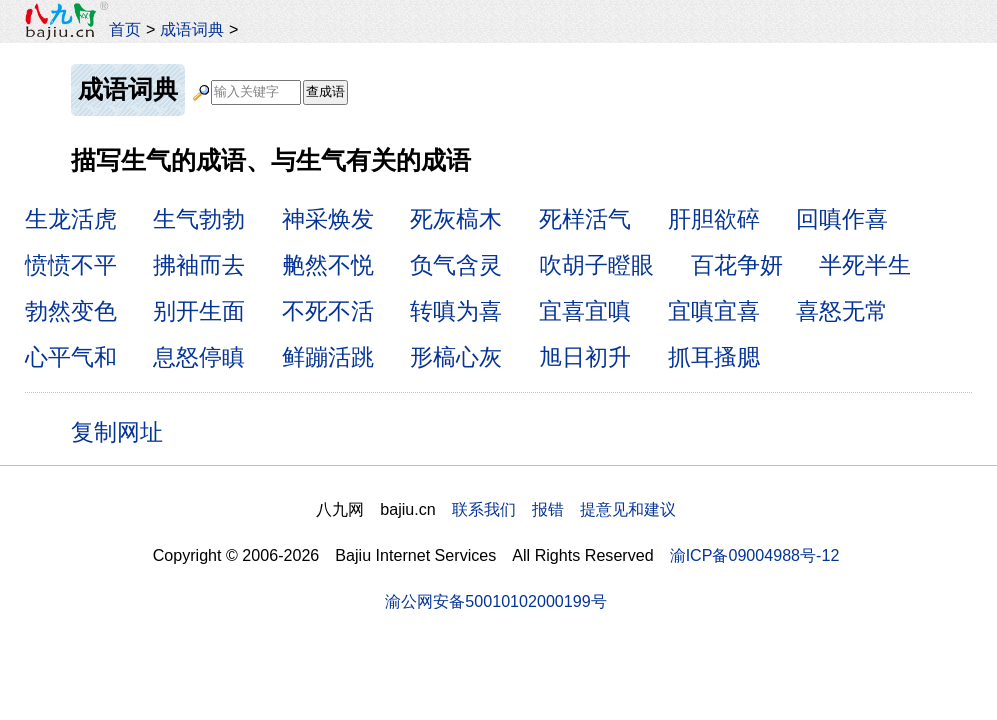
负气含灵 (456, 265)
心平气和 (71, 357)
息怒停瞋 (199, 357)
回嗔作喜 (842, 219)
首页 (125, 29)
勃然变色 (71, 311)
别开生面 (199, 311)
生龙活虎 (71, 219)
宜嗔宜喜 (714, 311)
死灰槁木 (456, 219)
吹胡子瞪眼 (596, 265)
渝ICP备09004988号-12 (755, 555)
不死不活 (328, 311)
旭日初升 (585, 357)
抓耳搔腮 (714, 357)
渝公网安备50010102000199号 (495, 601)
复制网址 (124, 431)
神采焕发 (328, 219)
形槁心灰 (456, 357)
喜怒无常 (842, 311)
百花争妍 (737, 265)
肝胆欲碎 (714, 219)
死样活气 (585, 219)
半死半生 (865, 265)
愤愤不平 (71, 265)
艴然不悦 (328, 265)
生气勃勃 (199, 219)
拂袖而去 (199, 265)
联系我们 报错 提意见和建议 (564, 509)
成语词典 (192, 29)
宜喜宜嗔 (585, 311)
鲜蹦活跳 (328, 357)
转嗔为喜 (456, 311)
